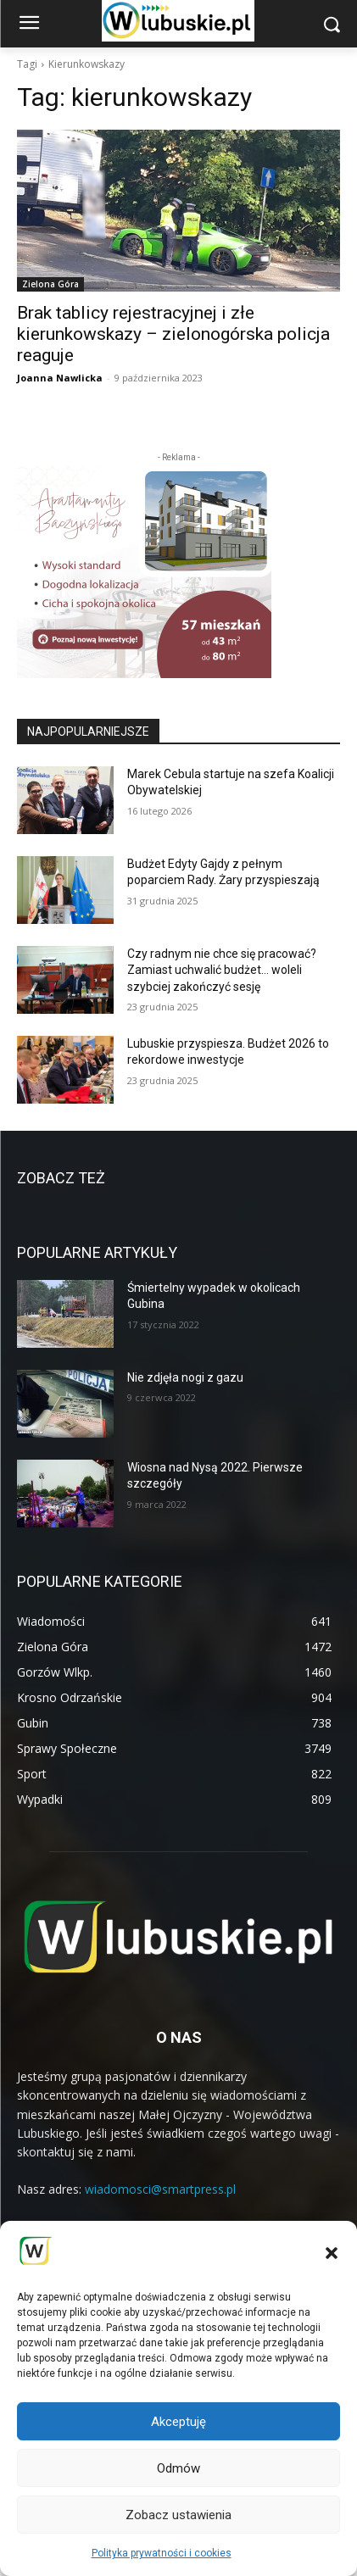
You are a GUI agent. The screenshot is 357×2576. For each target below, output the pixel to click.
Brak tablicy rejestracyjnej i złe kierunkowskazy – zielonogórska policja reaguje (173, 334)
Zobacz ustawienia (178, 2515)
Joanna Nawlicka (60, 377)
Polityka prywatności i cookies (161, 2553)
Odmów (178, 2468)
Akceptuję (178, 2421)
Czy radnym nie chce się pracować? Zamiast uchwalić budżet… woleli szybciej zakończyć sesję (221, 970)
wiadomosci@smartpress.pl (160, 2189)
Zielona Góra (50, 284)
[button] (331, 2253)
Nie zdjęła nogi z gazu (185, 1377)
